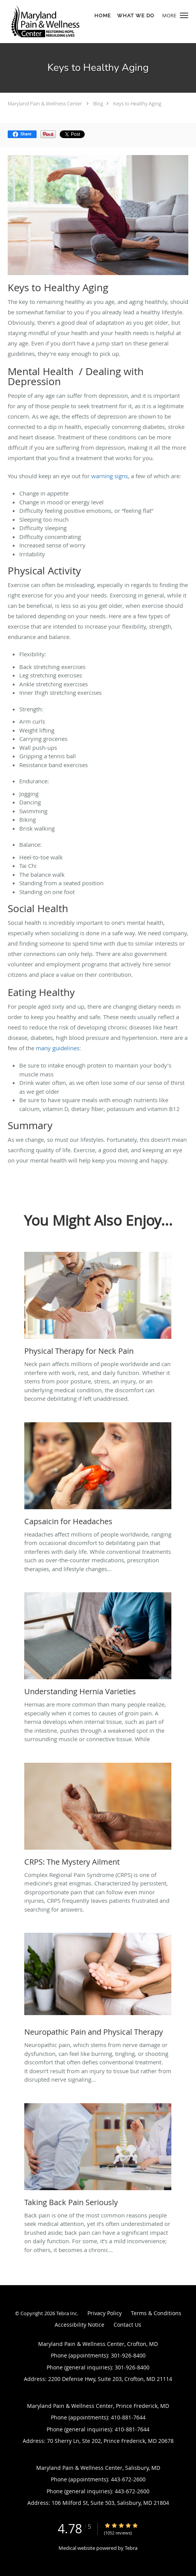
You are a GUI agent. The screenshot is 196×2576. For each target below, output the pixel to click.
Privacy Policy (104, 2313)
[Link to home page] (59, 21)
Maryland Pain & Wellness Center (45, 103)
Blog (98, 103)
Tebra (131, 2547)
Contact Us (127, 2324)
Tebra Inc (66, 2313)
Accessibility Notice (79, 2324)
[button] (184, 15)
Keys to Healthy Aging (137, 103)
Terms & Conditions (156, 2313)
